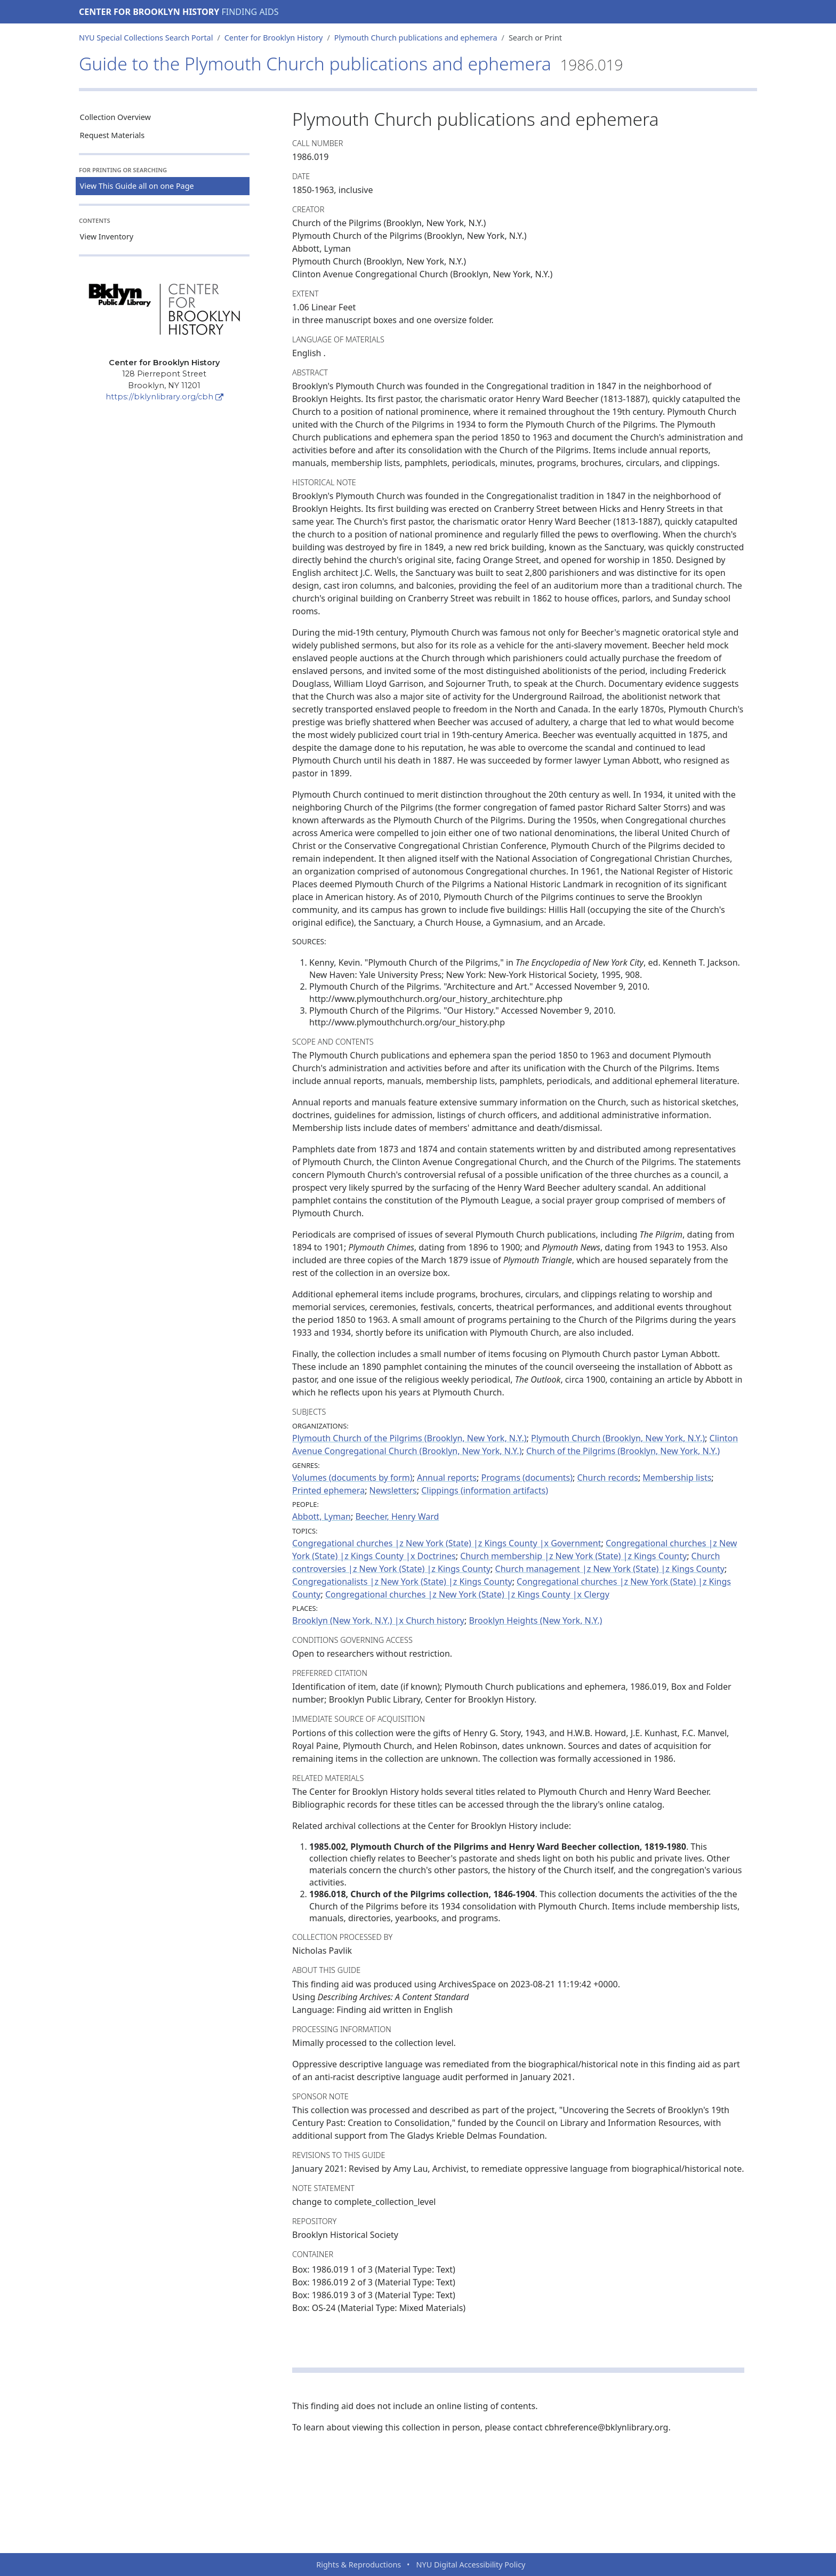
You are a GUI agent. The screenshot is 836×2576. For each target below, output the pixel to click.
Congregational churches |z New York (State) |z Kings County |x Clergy (467, 1594)
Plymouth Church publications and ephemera (415, 38)
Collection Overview (115, 117)
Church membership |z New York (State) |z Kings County (573, 1556)
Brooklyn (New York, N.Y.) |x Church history (378, 1620)
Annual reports (447, 1477)
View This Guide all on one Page (137, 186)
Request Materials (112, 135)
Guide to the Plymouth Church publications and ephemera (351, 63)
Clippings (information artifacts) (484, 1490)
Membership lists (676, 1477)
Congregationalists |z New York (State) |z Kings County (402, 1581)
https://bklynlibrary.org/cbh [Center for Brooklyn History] (164, 397)
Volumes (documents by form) (352, 1477)
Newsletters (393, 1490)
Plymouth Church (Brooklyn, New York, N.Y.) (618, 1438)
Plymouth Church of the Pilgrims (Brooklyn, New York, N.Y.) (409, 1438)
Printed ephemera (328, 1490)
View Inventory (107, 236)
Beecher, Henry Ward (397, 1516)
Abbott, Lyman (321, 1516)
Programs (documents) (527, 1477)
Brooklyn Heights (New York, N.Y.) (535, 1620)
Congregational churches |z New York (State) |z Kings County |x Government (446, 1543)
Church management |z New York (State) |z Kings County (610, 1569)
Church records (607, 1477)
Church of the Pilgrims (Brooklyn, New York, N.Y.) (623, 1451)
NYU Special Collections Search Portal (146, 38)
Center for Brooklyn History (149, 12)
